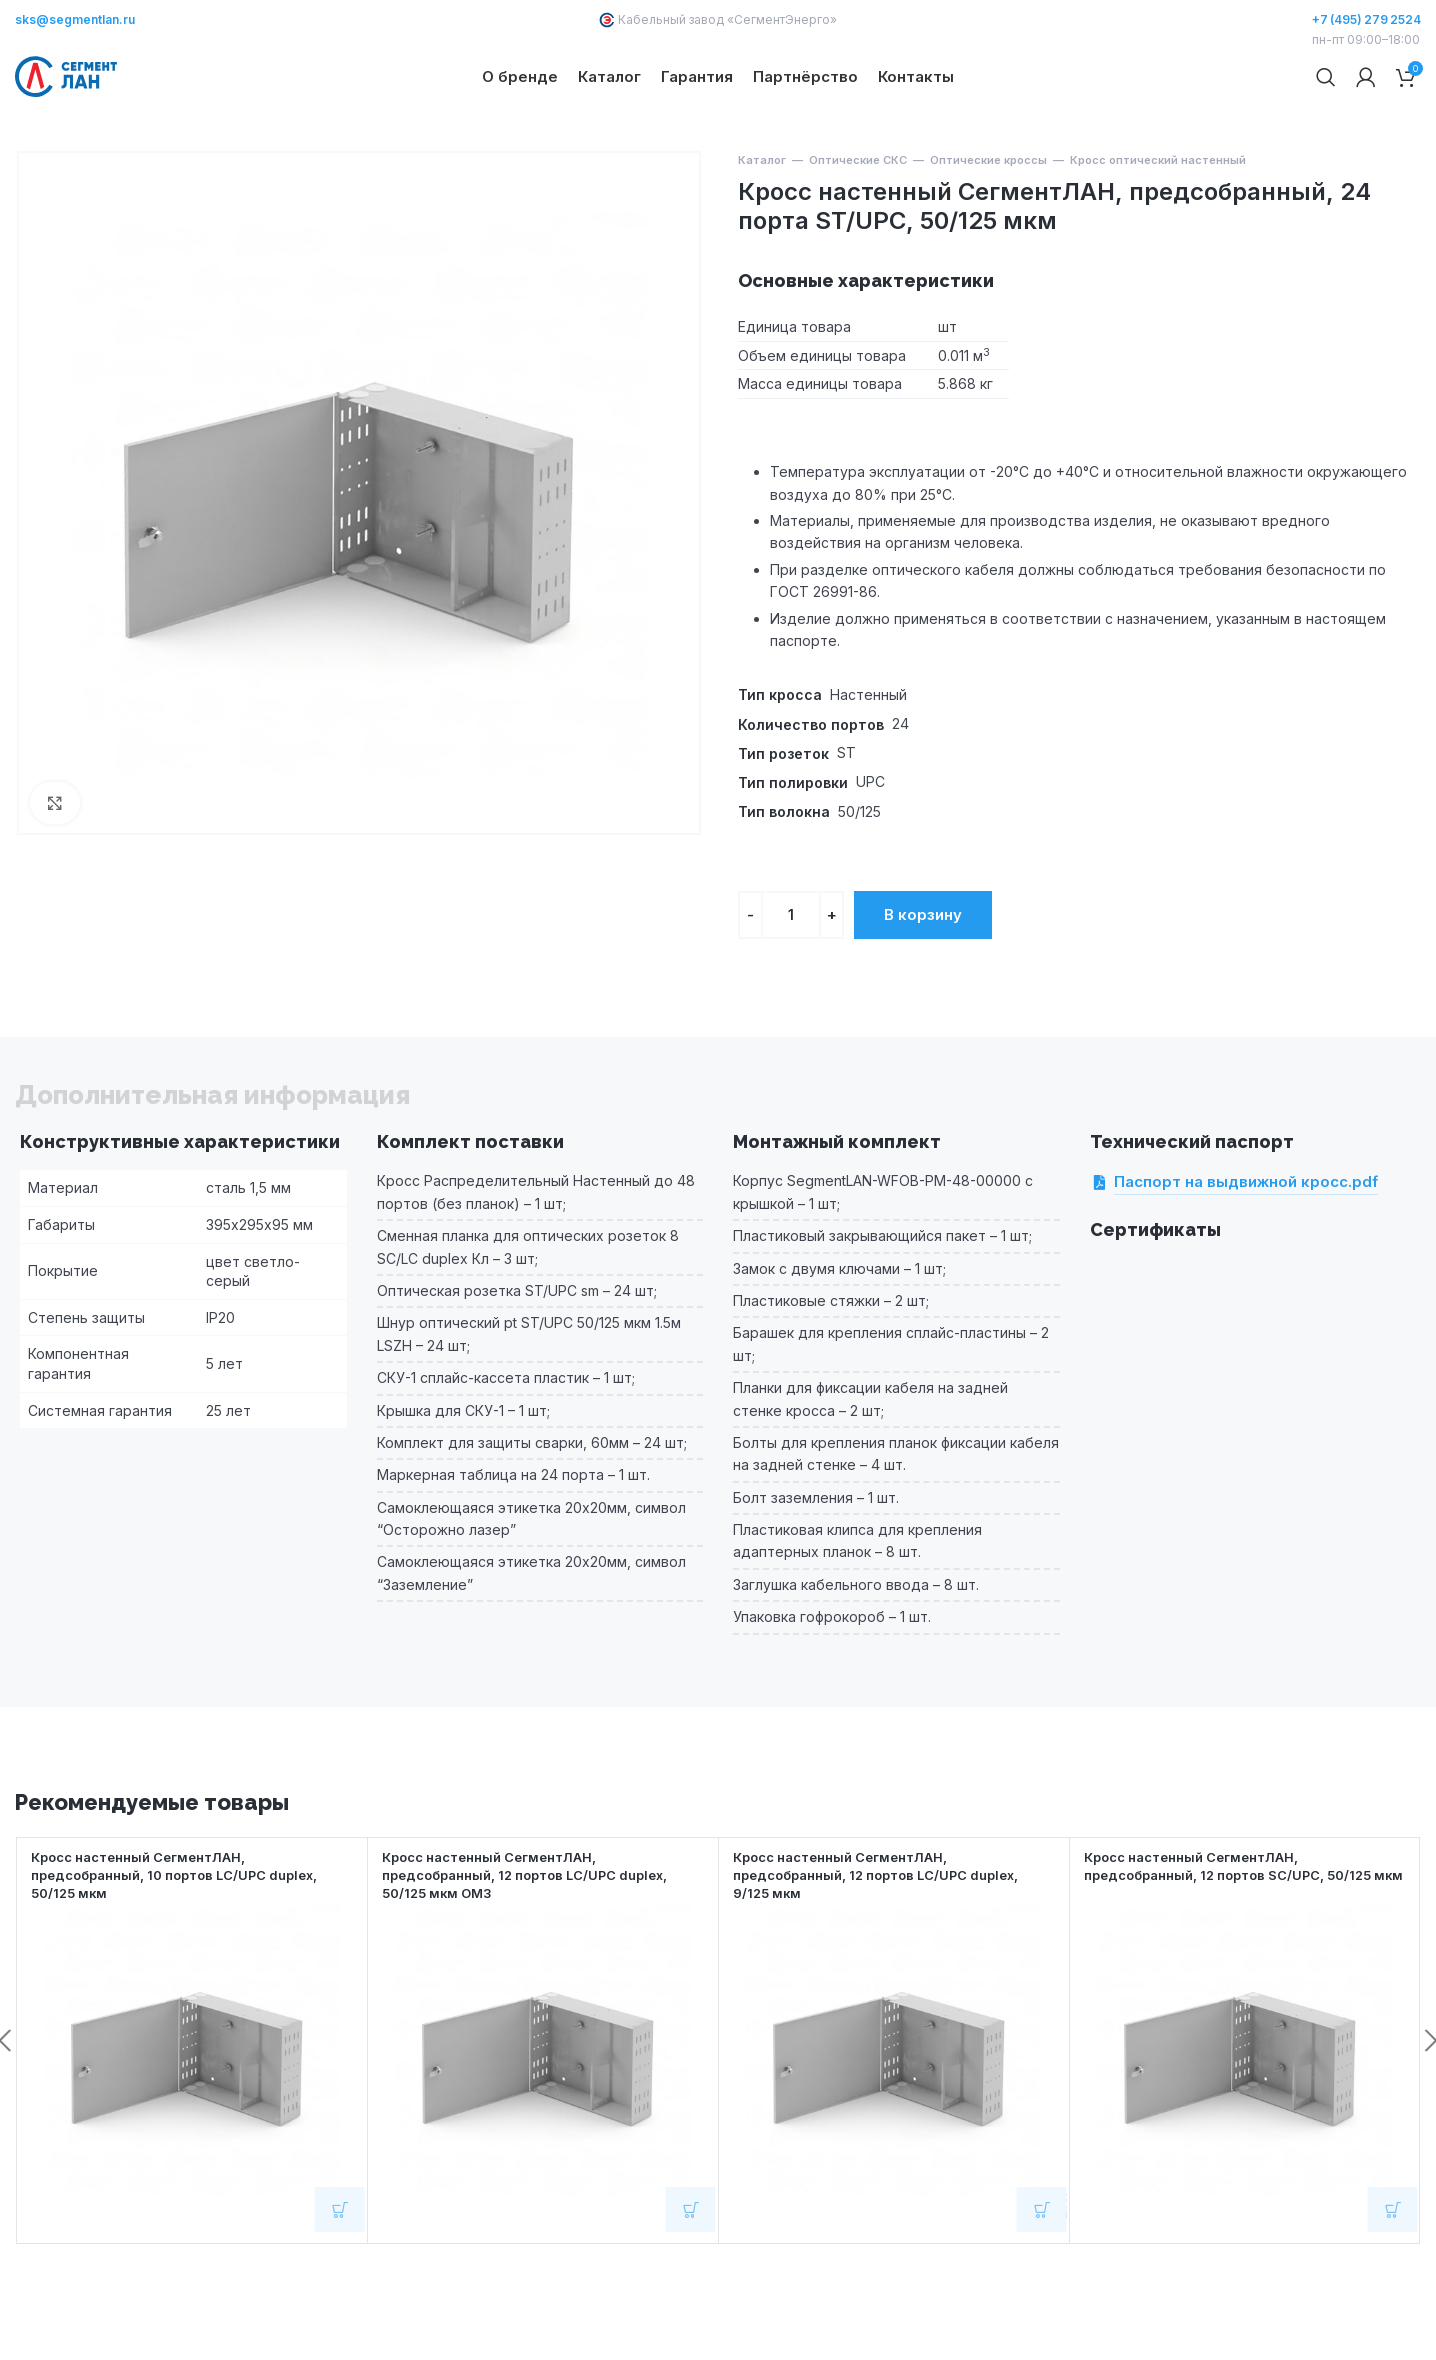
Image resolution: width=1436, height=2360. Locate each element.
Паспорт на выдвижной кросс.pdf (1246, 1248)
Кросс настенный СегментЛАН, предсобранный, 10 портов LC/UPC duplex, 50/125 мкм (188, 1940)
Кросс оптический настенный (1158, 226)
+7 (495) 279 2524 (1366, 19)
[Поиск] (1326, 110)
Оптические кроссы (988, 226)
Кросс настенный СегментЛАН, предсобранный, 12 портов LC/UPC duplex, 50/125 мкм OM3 (539, 1940)
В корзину (923, 979)
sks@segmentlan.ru (75, 19)
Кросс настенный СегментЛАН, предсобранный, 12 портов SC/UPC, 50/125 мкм (1242, 1940)
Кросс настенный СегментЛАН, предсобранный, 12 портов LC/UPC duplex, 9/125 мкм (890, 1940)
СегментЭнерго (782, 19)
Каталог (762, 226)
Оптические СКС (858, 226)
